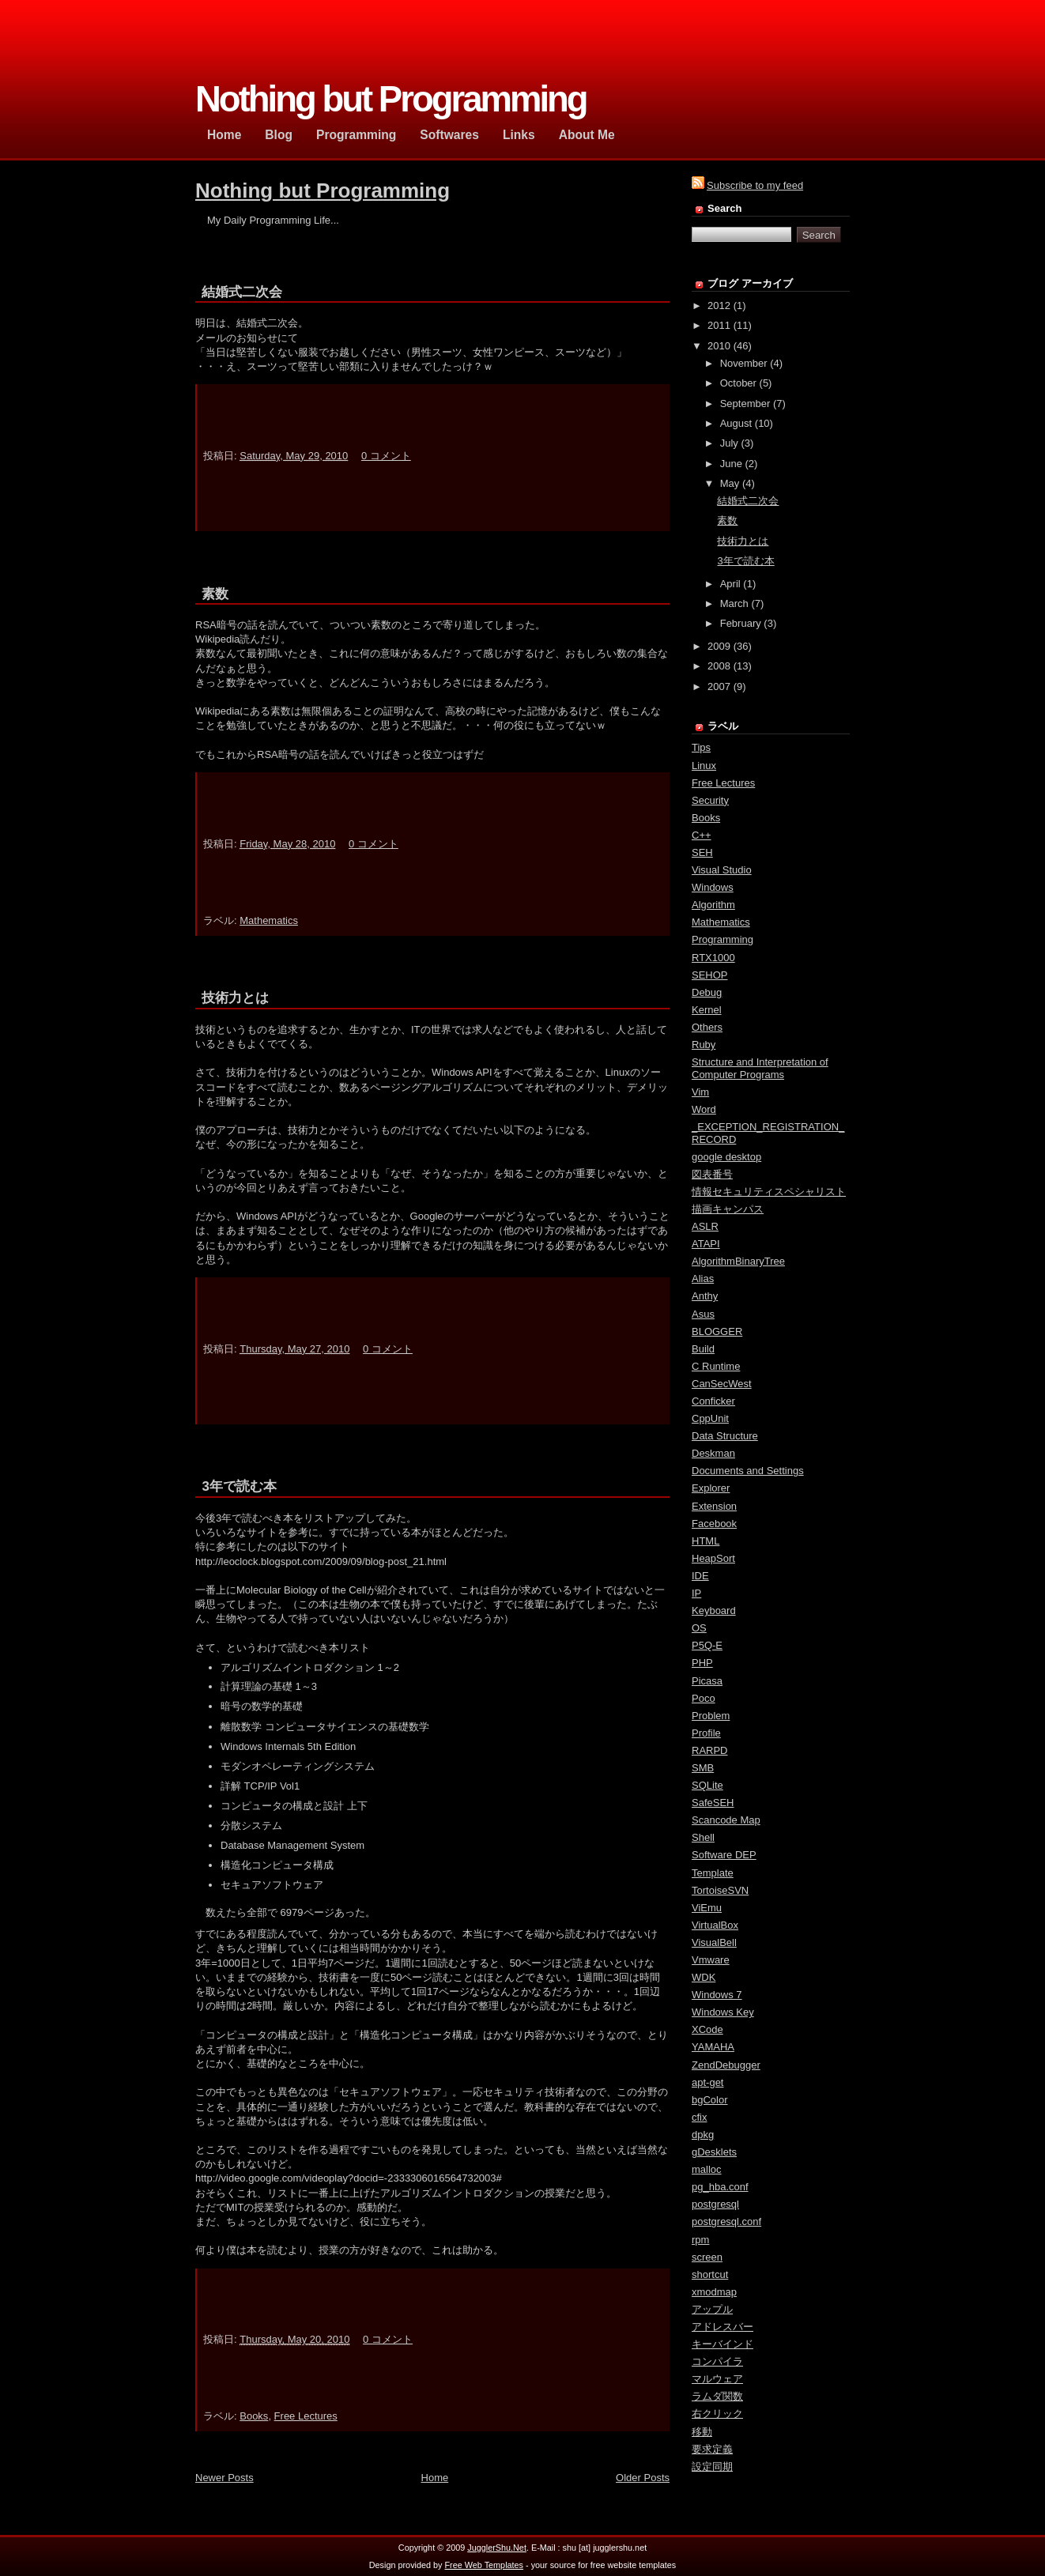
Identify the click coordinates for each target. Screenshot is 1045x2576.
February (740, 623)
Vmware (711, 1960)
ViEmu (707, 1908)
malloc (707, 2169)
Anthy (705, 1296)
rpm (700, 2240)
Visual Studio (722, 870)
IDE (700, 1576)
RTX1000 (713, 958)
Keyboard (714, 1610)
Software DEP (724, 1855)
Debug (707, 992)
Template (713, 1873)
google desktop (726, 1157)
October (738, 383)
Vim (700, 1092)
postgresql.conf (726, 2221)
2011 (718, 325)
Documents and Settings (748, 1471)
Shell (703, 1837)
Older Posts (643, 2469)
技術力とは (235, 997)
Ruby (703, 1044)
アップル (712, 2309)
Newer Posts (224, 2469)
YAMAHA (713, 2047)
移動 (702, 2432)
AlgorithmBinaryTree (738, 1261)
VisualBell (714, 1942)
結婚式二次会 (242, 292)
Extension (714, 1506)
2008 (718, 666)
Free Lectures (306, 2407)
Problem (711, 1716)
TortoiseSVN (720, 1890)
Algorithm (713, 905)
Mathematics (269, 920)
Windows (713, 887)
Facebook (714, 1523)
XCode (707, 2029)
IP (696, 1593)
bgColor (710, 2100)
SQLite (707, 1785)
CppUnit (710, 1418)
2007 (718, 686)
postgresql (715, 2204)
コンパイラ (717, 2361)
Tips (701, 747)
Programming (722, 939)
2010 (718, 346)
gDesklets (714, 2152)
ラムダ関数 (717, 2396)
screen (707, 2257)
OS (699, 1628)
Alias (703, 1278)
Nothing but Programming (322, 190)
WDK (703, 1977)
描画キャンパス (728, 1209)
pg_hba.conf (720, 2187)
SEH (702, 852)
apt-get (707, 2082)
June (731, 464)
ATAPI (706, 1244)
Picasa (707, 1681)
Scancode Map (726, 1820)
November (744, 363)
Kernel (707, 1010)
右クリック (717, 2413)
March (734, 603)
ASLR (705, 1226)
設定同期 (712, 2466)
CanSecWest (722, 1384)
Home (435, 2469)
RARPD (710, 1750)
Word (704, 1109)
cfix (699, 2117)
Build (703, 1349)
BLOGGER (717, 1331)
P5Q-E (707, 1645)
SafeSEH (713, 1802)
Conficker (713, 1401)
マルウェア (717, 2379)
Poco (703, 1698)
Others (707, 1027)
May (730, 483)
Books (254, 2407)
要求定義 (712, 2449)
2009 (718, 646)
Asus (703, 1314)
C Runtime (716, 1366)
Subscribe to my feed (755, 185)
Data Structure (725, 1436)
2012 (718, 305)
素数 (215, 594)
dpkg (703, 2134)
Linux (704, 765)
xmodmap (714, 2292)
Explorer (711, 1488)
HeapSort (713, 1558)
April (730, 584)
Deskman (713, 1453)
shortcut (710, 2274)
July (729, 443)
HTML (705, 1541)
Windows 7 (717, 1995)
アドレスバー (722, 2327)
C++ (701, 835)
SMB (703, 1768)
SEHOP (710, 975)
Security (710, 800)
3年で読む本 (239, 1486)
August (736, 423)
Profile (706, 1733)
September (745, 403)
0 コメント (386, 456)
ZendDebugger (726, 2065)
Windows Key (723, 2012)
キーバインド (722, 2344)
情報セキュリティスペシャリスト (769, 1191)
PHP (702, 1663)
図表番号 (712, 1174)
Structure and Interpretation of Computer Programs (760, 1068)
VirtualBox (715, 1925)
